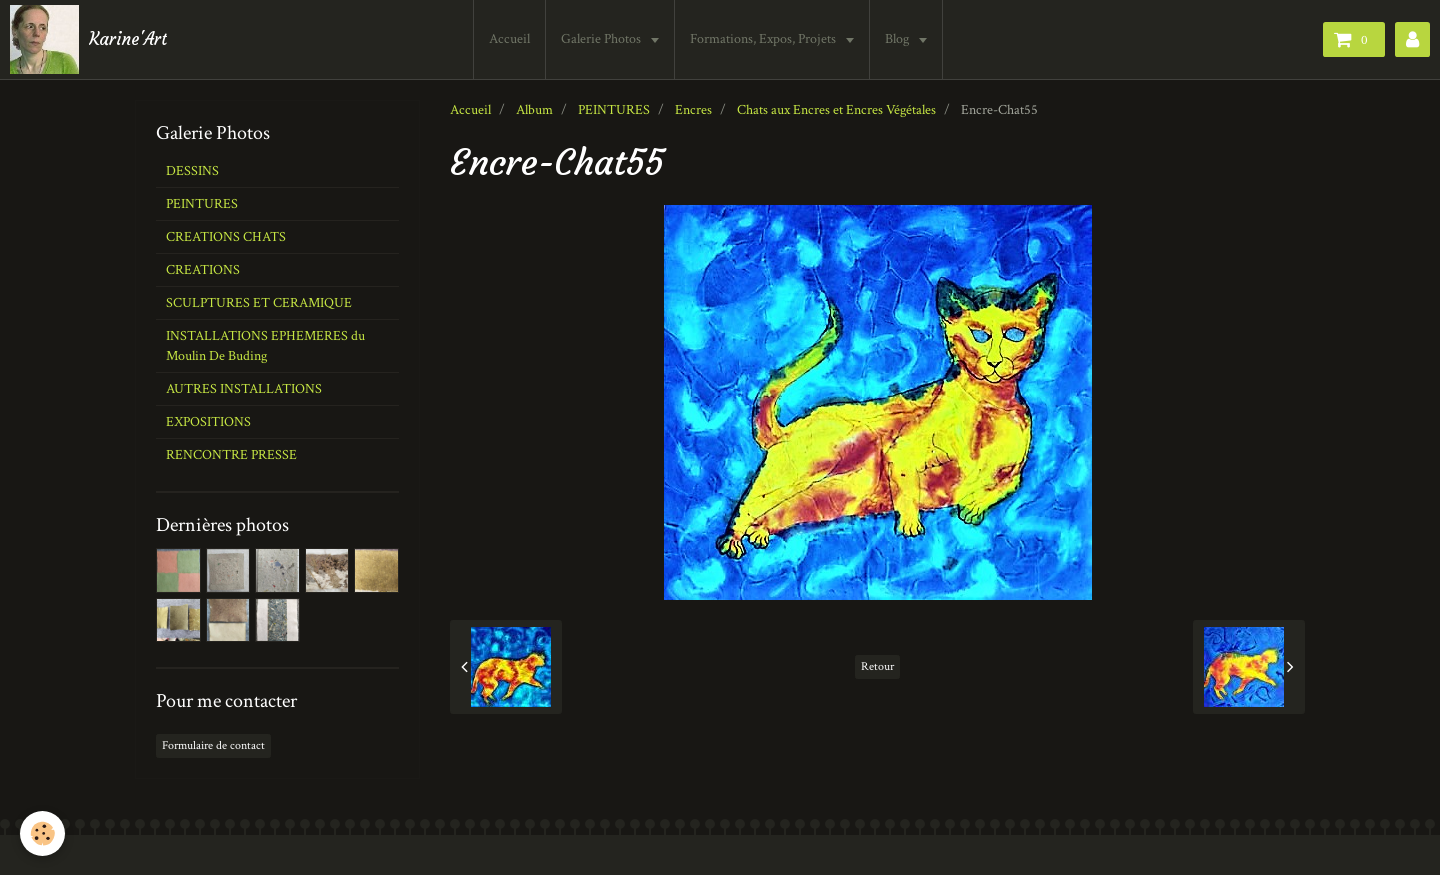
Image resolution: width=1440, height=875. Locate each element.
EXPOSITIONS (208, 422)
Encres (693, 110)
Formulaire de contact (213, 745)
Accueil (511, 39)
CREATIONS (203, 270)
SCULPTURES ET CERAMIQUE (259, 303)
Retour (877, 666)
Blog (900, 39)
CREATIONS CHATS (226, 237)
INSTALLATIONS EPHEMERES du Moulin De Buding (265, 346)
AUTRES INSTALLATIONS (244, 389)
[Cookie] (42, 833)
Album (534, 110)
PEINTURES (614, 110)
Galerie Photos (604, 39)
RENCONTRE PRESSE (231, 455)
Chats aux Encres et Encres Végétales (836, 110)
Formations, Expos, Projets (766, 39)
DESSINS (192, 171)
